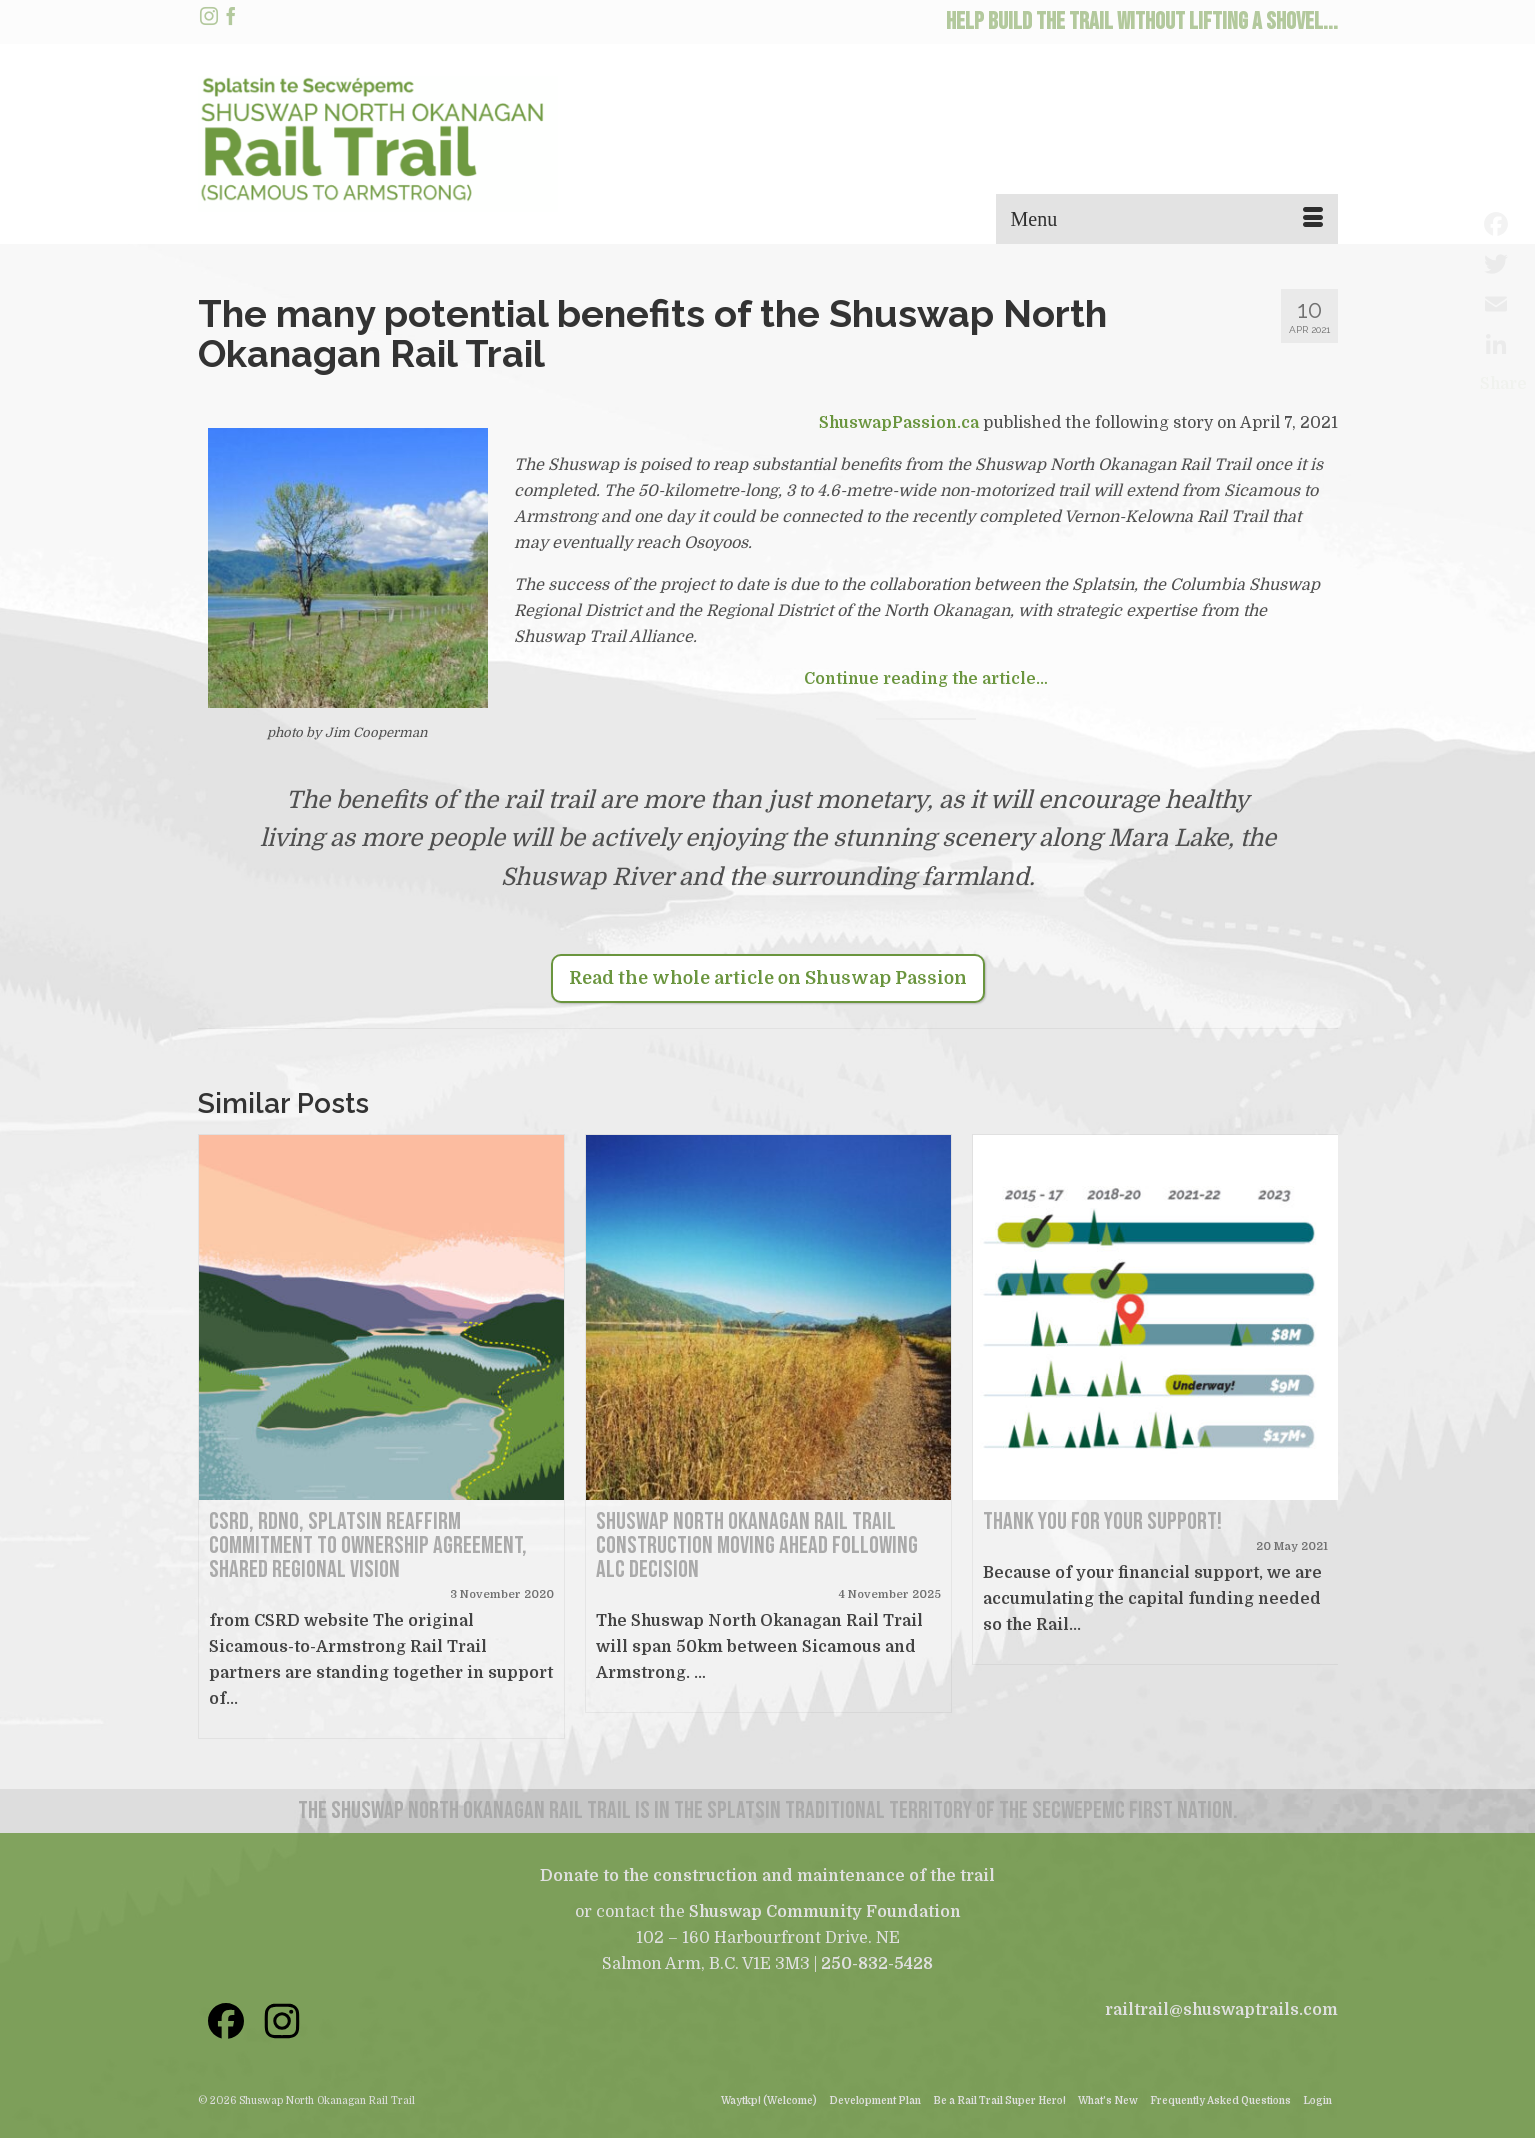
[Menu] (1167, 219)
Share (1503, 384)
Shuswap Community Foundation (825, 1912)
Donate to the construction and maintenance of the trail (767, 1876)
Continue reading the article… (926, 679)
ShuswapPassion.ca (899, 423)
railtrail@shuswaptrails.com (1221, 2010)
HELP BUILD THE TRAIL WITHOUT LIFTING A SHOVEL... (1142, 21)
